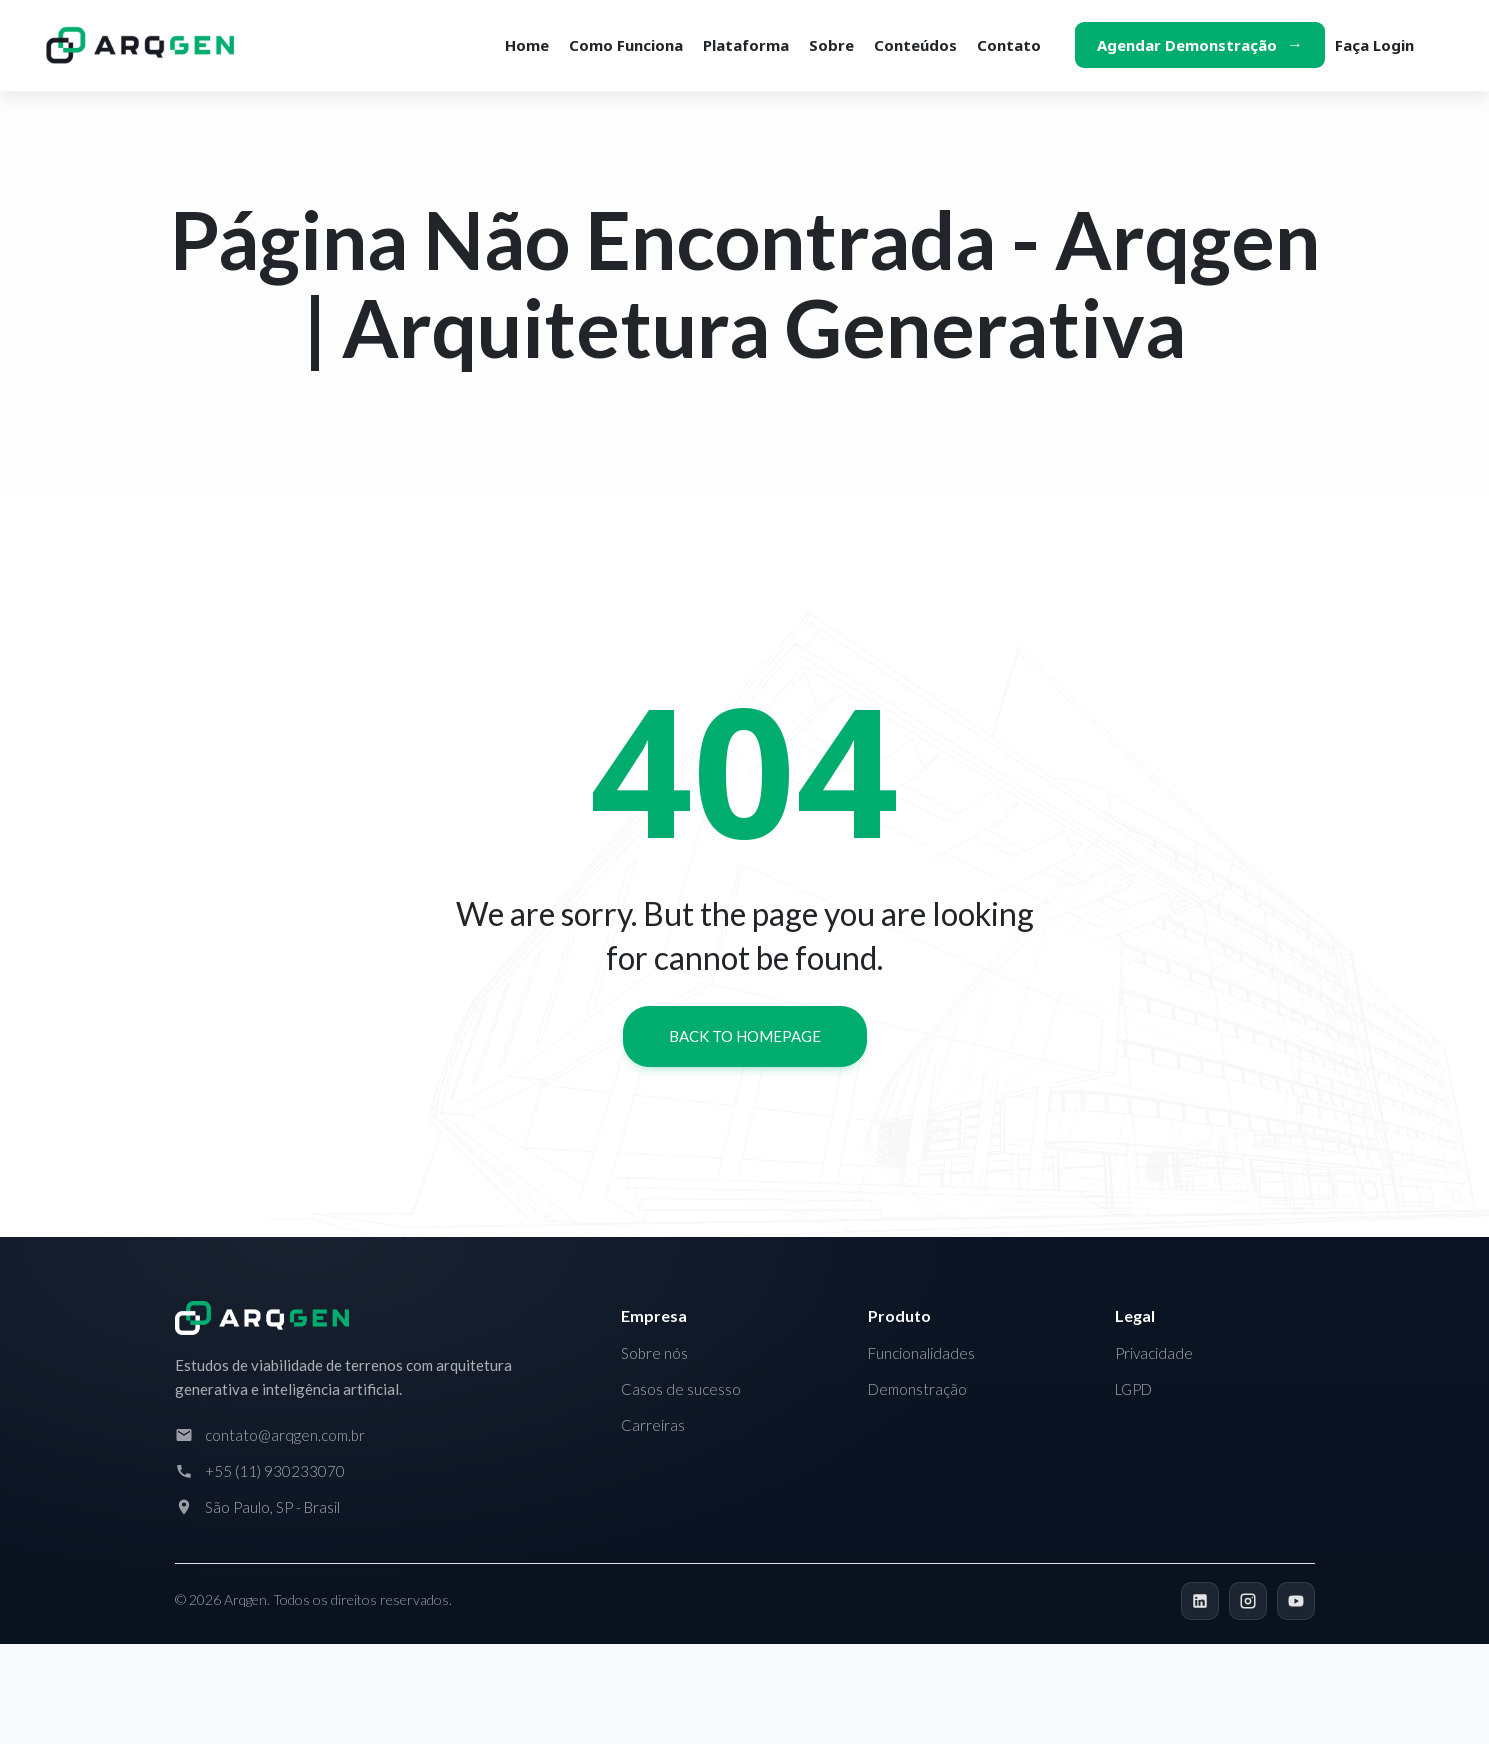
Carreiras (653, 1425)
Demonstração (917, 1389)
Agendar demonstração (1187, 45)
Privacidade (1154, 1353)
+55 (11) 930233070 (275, 1471)
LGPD (1133, 1389)
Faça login (1374, 45)
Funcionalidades (921, 1353)
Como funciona (626, 45)
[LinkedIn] (1200, 1601)
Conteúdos (915, 45)
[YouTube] (1296, 1601)
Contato (1009, 45)
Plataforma (746, 45)
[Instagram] (1248, 1601)
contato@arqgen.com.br (285, 1435)
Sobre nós (654, 1353)
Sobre (831, 45)
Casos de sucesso (681, 1389)
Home (527, 45)
